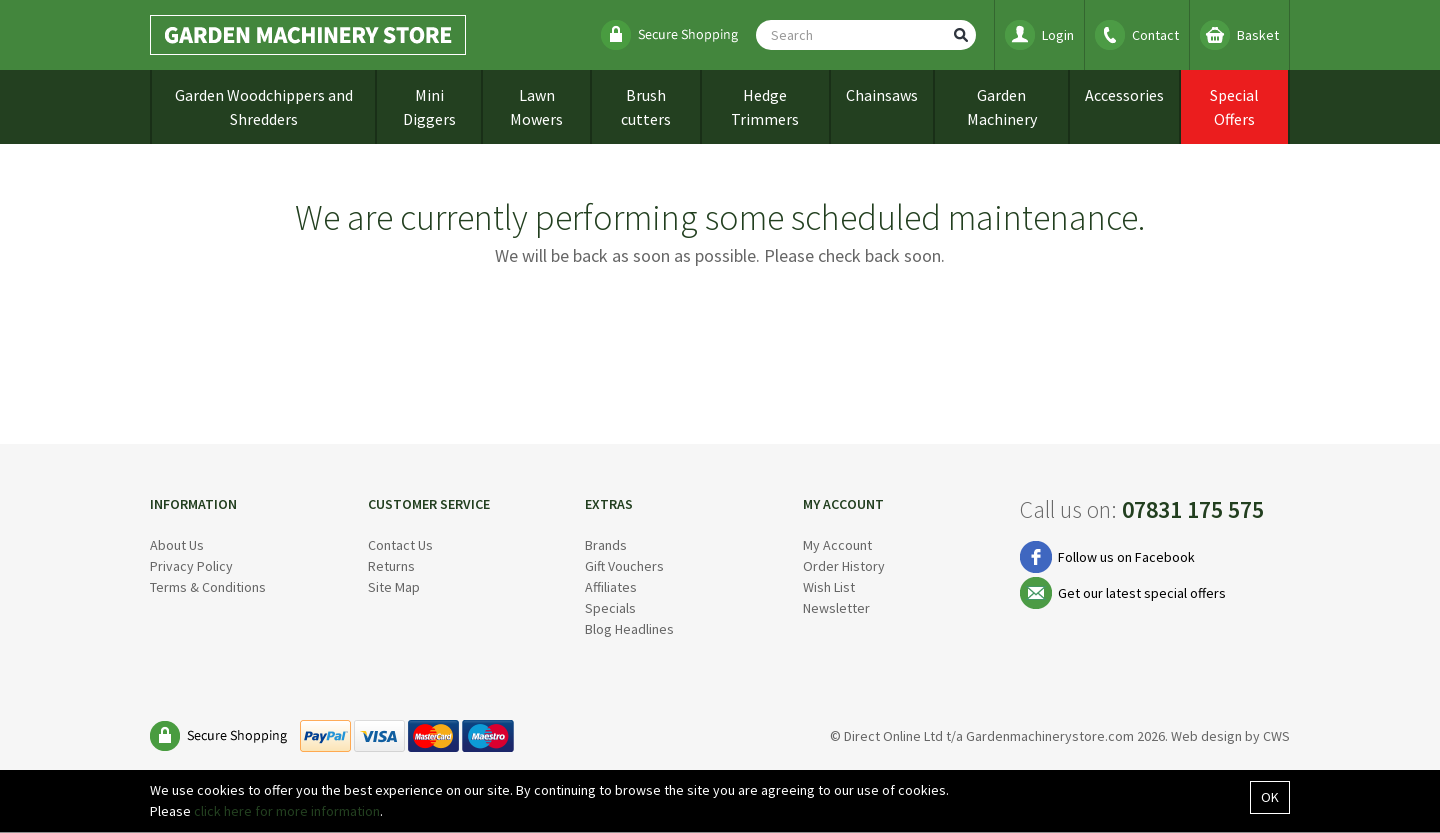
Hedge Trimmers (765, 107)
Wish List (829, 587)
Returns (391, 566)
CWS (1276, 736)
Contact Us (400, 545)
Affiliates (611, 587)
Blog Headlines (629, 629)
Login (1058, 35)
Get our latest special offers (1142, 593)
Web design (1206, 736)
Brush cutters (646, 107)
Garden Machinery (1002, 107)
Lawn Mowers (536, 107)
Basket (1258, 35)
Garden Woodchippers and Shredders (264, 107)
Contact (1155, 35)
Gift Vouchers (624, 566)
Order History (844, 566)
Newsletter (836, 608)
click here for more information (287, 811)
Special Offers (1234, 107)
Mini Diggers (429, 107)
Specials (610, 608)
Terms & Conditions (208, 587)
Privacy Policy (191, 566)
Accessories (1124, 95)
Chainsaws (882, 95)
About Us (177, 545)
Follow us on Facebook (1126, 557)
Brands (606, 545)
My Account (837, 545)
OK (1270, 797)
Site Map (394, 587)
